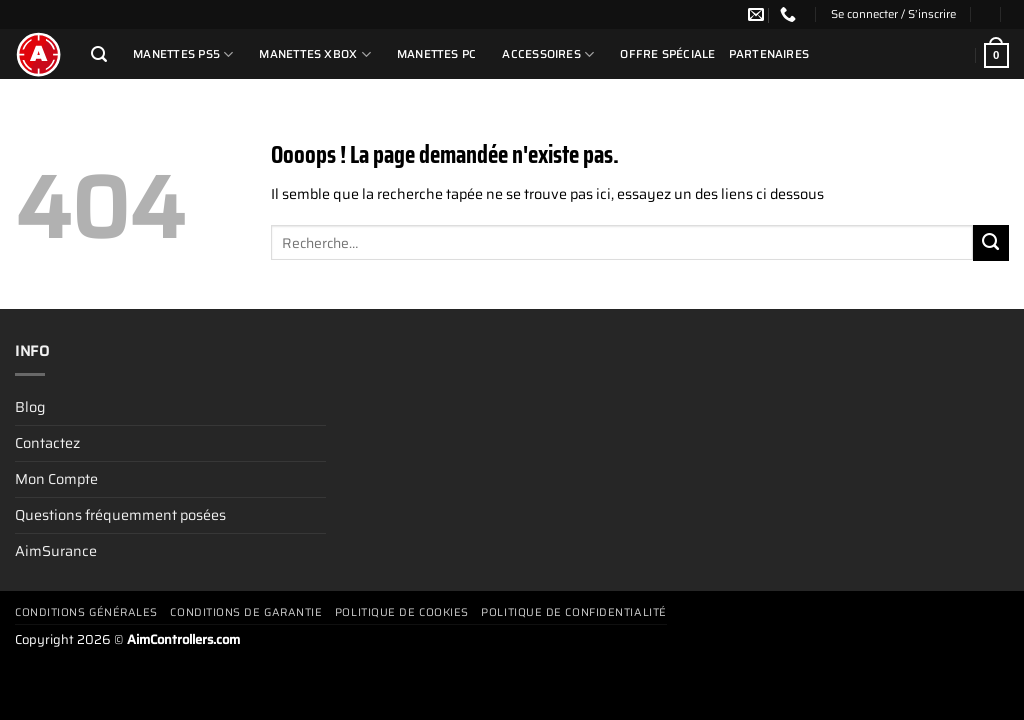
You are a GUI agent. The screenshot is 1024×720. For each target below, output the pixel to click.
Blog (30, 407)
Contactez (47, 443)
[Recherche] (99, 54)
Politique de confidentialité (573, 612)
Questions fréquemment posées (120, 515)
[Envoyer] (991, 243)
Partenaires (769, 54)
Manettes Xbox (314, 54)
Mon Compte (56, 479)
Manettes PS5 (183, 54)
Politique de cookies (402, 612)
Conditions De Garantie (246, 612)
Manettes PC (437, 54)
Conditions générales (86, 612)
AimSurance (56, 551)
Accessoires (548, 54)
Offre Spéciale (667, 54)
